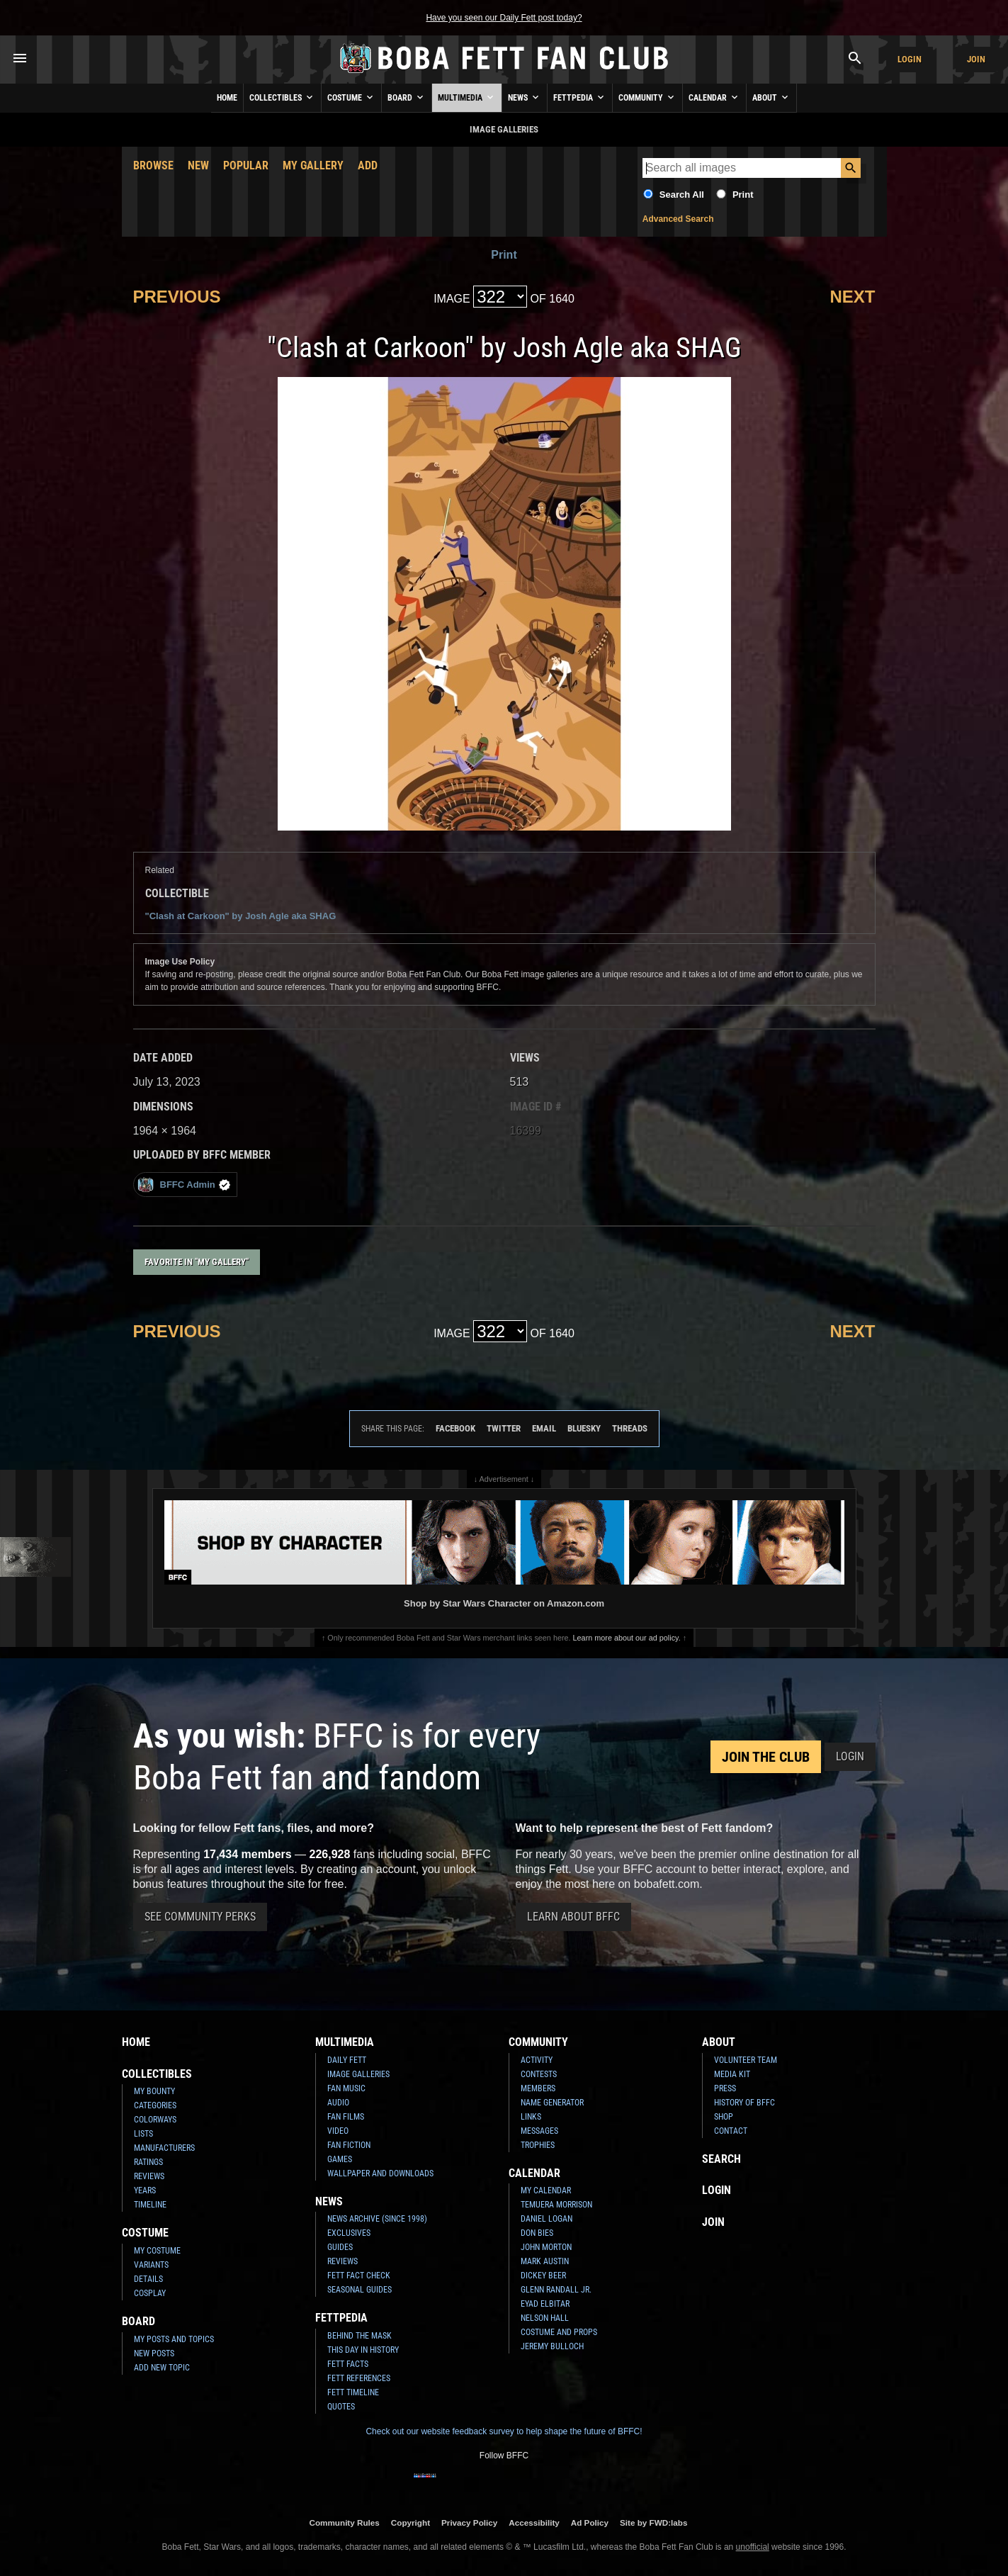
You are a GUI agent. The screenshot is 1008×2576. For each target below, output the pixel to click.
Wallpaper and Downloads (380, 2173)
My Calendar (546, 2190)
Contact (730, 2131)
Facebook (455, 1428)
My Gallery (313, 165)
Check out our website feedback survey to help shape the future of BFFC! (504, 2431)
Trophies (538, 2145)
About (771, 97)
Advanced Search (678, 219)
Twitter (504, 1428)
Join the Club (766, 1756)
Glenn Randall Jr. (556, 2290)
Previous (177, 296)
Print (743, 194)
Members (538, 2088)
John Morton (546, 2247)
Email (544, 1428)
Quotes (341, 2407)
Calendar (714, 97)
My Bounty (154, 2091)
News (524, 97)
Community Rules (344, 2522)
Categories (155, 2105)
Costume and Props (559, 2332)
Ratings (148, 2162)
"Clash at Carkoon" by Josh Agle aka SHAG (240, 916)
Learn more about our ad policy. (627, 1637)
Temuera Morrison (556, 2205)
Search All (681, 194)
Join (976, 59)
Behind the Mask (359, 2336)
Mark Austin (545, 2261)
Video (338, 2131)
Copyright (410, 2522)
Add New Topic (162, 2368)
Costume (351, 97)
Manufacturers (164, 2148)
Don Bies (537, 2233)
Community (647, 97)
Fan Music (346, 2088)
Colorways (155, 2120)
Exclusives (348, 2233)
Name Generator (552, 2103)
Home (227, 98)
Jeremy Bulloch (552, 2346)
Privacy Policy (469, 2522)
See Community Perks (200, 1916)
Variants (151, 2265)
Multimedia (467, 97)
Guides (340, 2247)
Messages (539, 2131)
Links (531, 2117)
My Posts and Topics (174, 2339)
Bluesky (584, 1428)
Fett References (358, 2378)
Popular (245, 165)
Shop (723, 2117)
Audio (338, 2103)
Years (145, 2190)
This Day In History (363, 2350)
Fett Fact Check (358, 2275)
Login (909, 59)
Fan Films (345, 2117)
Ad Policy (589, 2522)
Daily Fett (346, 2060)
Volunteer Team (745, 2060)
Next (852, 296)
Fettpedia (579, 97)
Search (721, 2159)
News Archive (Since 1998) (377, 2219)
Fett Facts (347, 2364)
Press (725, 2088)
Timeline (150, 2205)
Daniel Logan (546, 2219)
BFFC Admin (184, 1184)
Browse (153, 165)
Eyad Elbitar (545, 2304)
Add (368, 165)
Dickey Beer (543, 2275)
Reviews (149, 2176)
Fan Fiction (348, 2145)
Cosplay (150, 2293)
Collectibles (282, 97)
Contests (539, 2074)
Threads (629, 1428)
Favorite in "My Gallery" (197, 1261)
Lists (143, 2134)
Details (148, 2279)
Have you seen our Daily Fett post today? (504, 18)
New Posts (154, 2353)
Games (339, 2159)
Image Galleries (358, 2074)
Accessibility (534, 2522)
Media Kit (732, 2074)
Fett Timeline (353, 2392)
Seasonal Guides (359, 2290)
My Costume (157, 2251)
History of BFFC (744, 2103)
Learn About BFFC (573, 1916)
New (198, 165)
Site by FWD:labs (653, 2522)
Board (406, 97)
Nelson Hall (545, 2318)
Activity (537, 2060)
